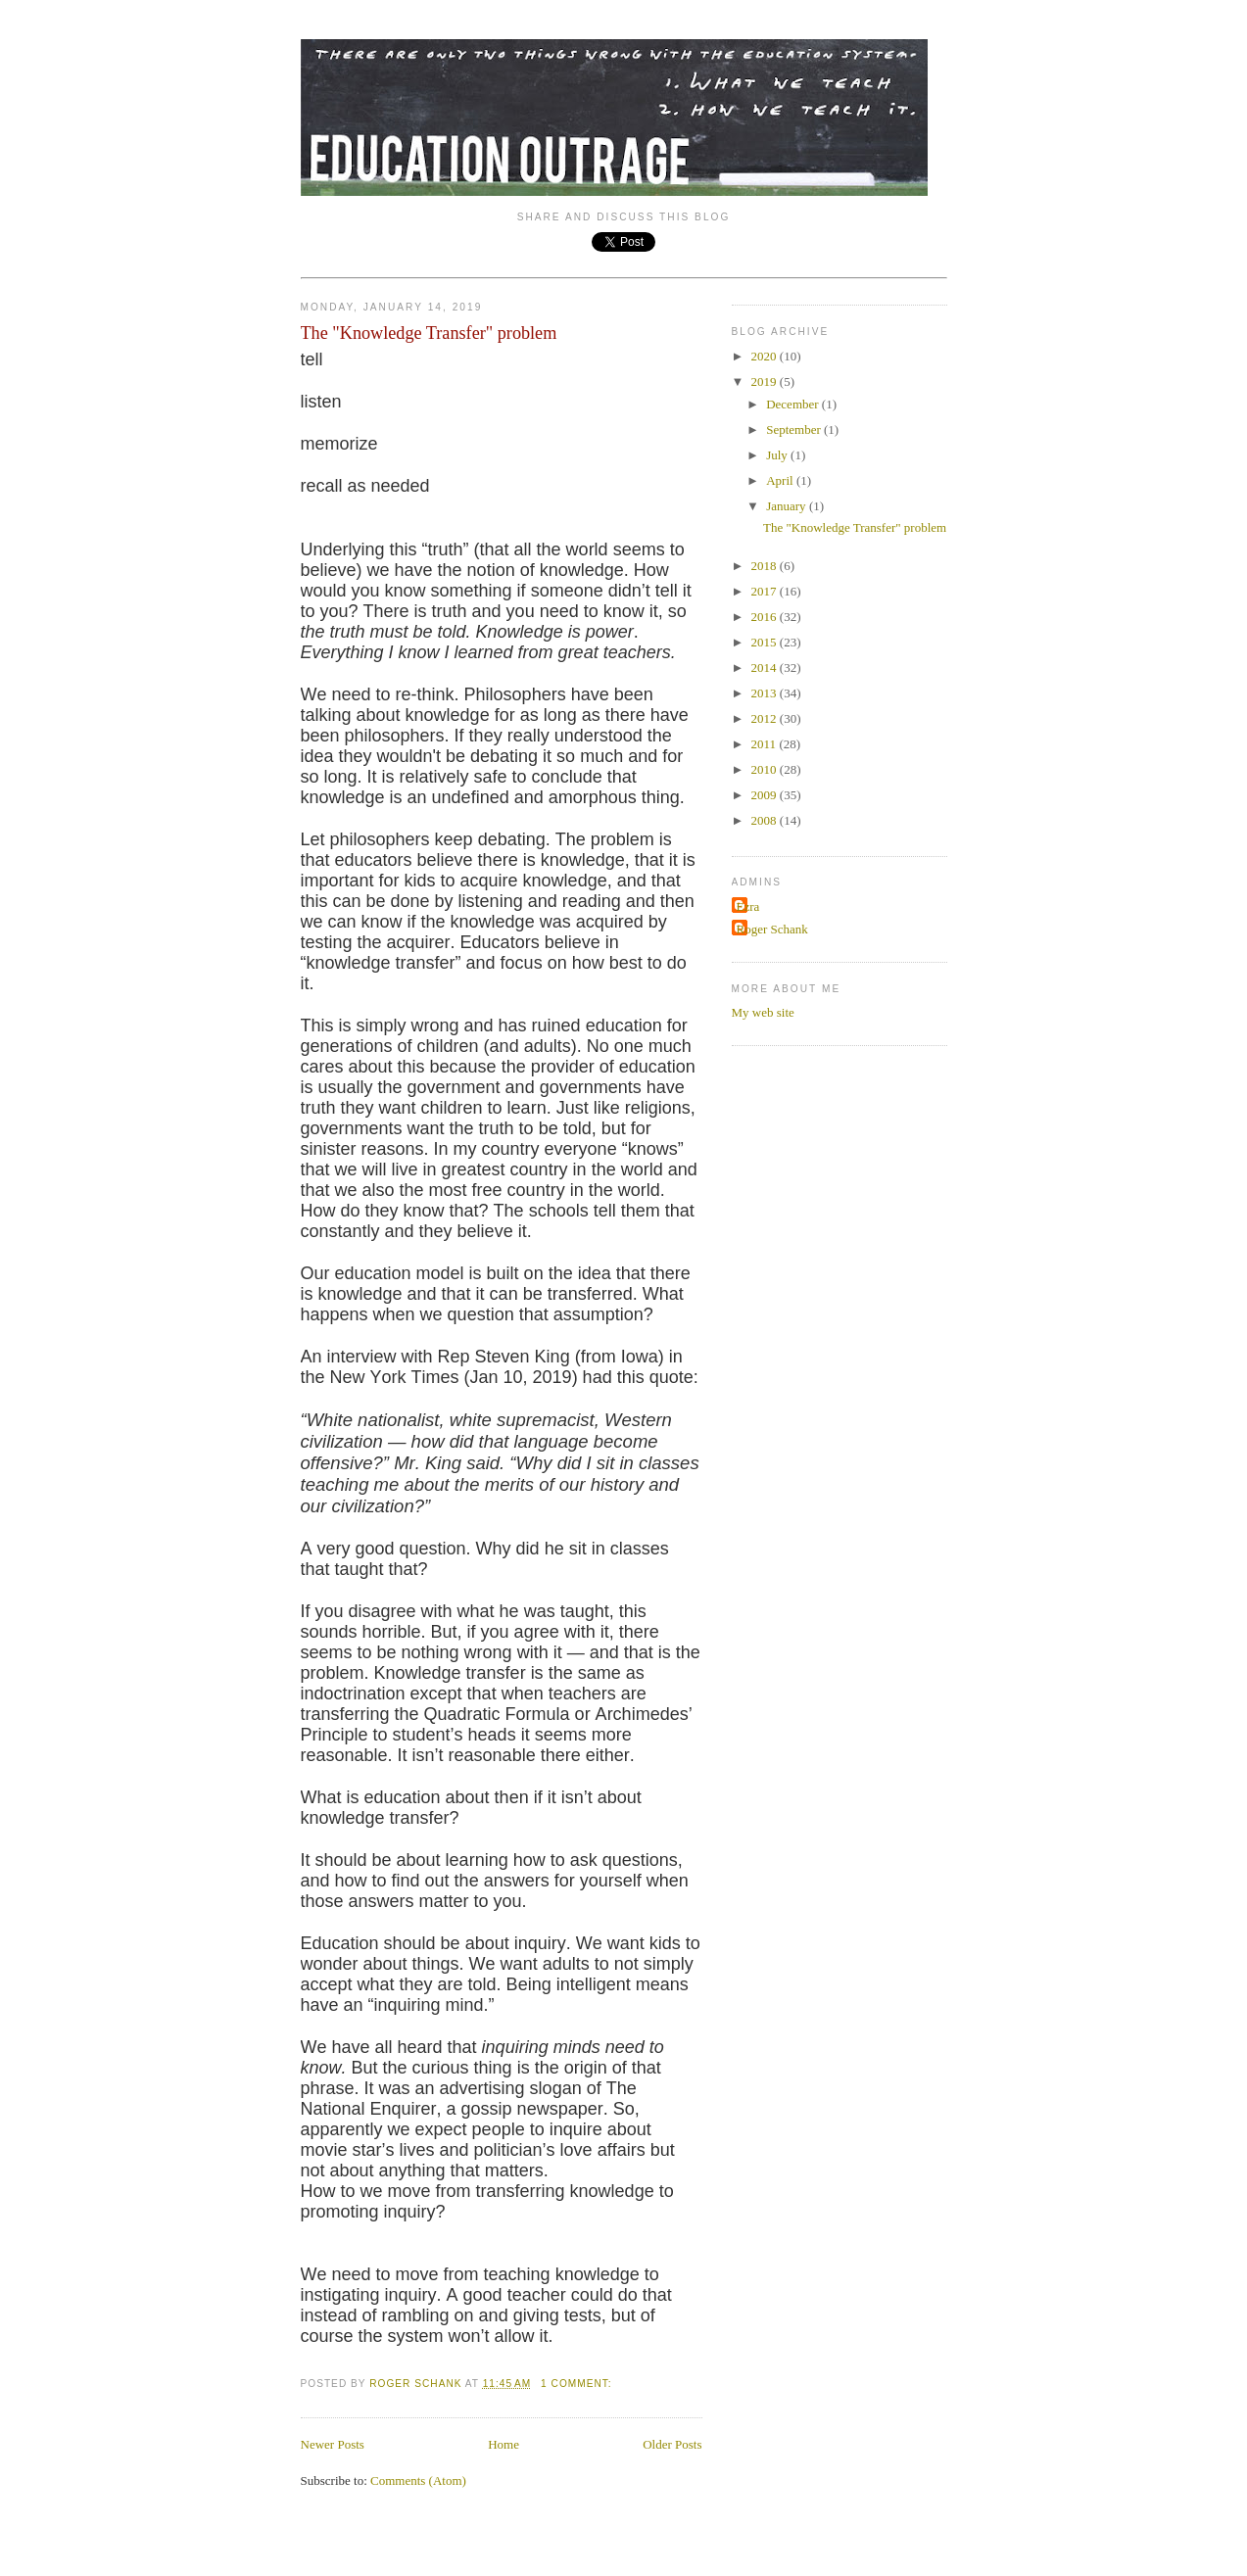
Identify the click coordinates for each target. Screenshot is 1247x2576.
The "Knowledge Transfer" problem (429, 333)
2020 (765, 356)
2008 (765, 820)
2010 (765, 769)
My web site (763, 1012)
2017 (765, 591)
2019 (765, 381)
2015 (765, 642)
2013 (765, 693)
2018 (765, 565)
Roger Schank (772, 929)
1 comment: (578, 2383)
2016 (765, 616)
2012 (765, 718)
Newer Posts (332, 2444)
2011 (765, 744)
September (795, 429)
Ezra (748, 906)
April (781, 480)
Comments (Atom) (418, 2480)
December (794, 404)
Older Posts (672, 2444)
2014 (765, 667)
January (787, 506)
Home (503, 2444)
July (778, 455)
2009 (765, 794)
